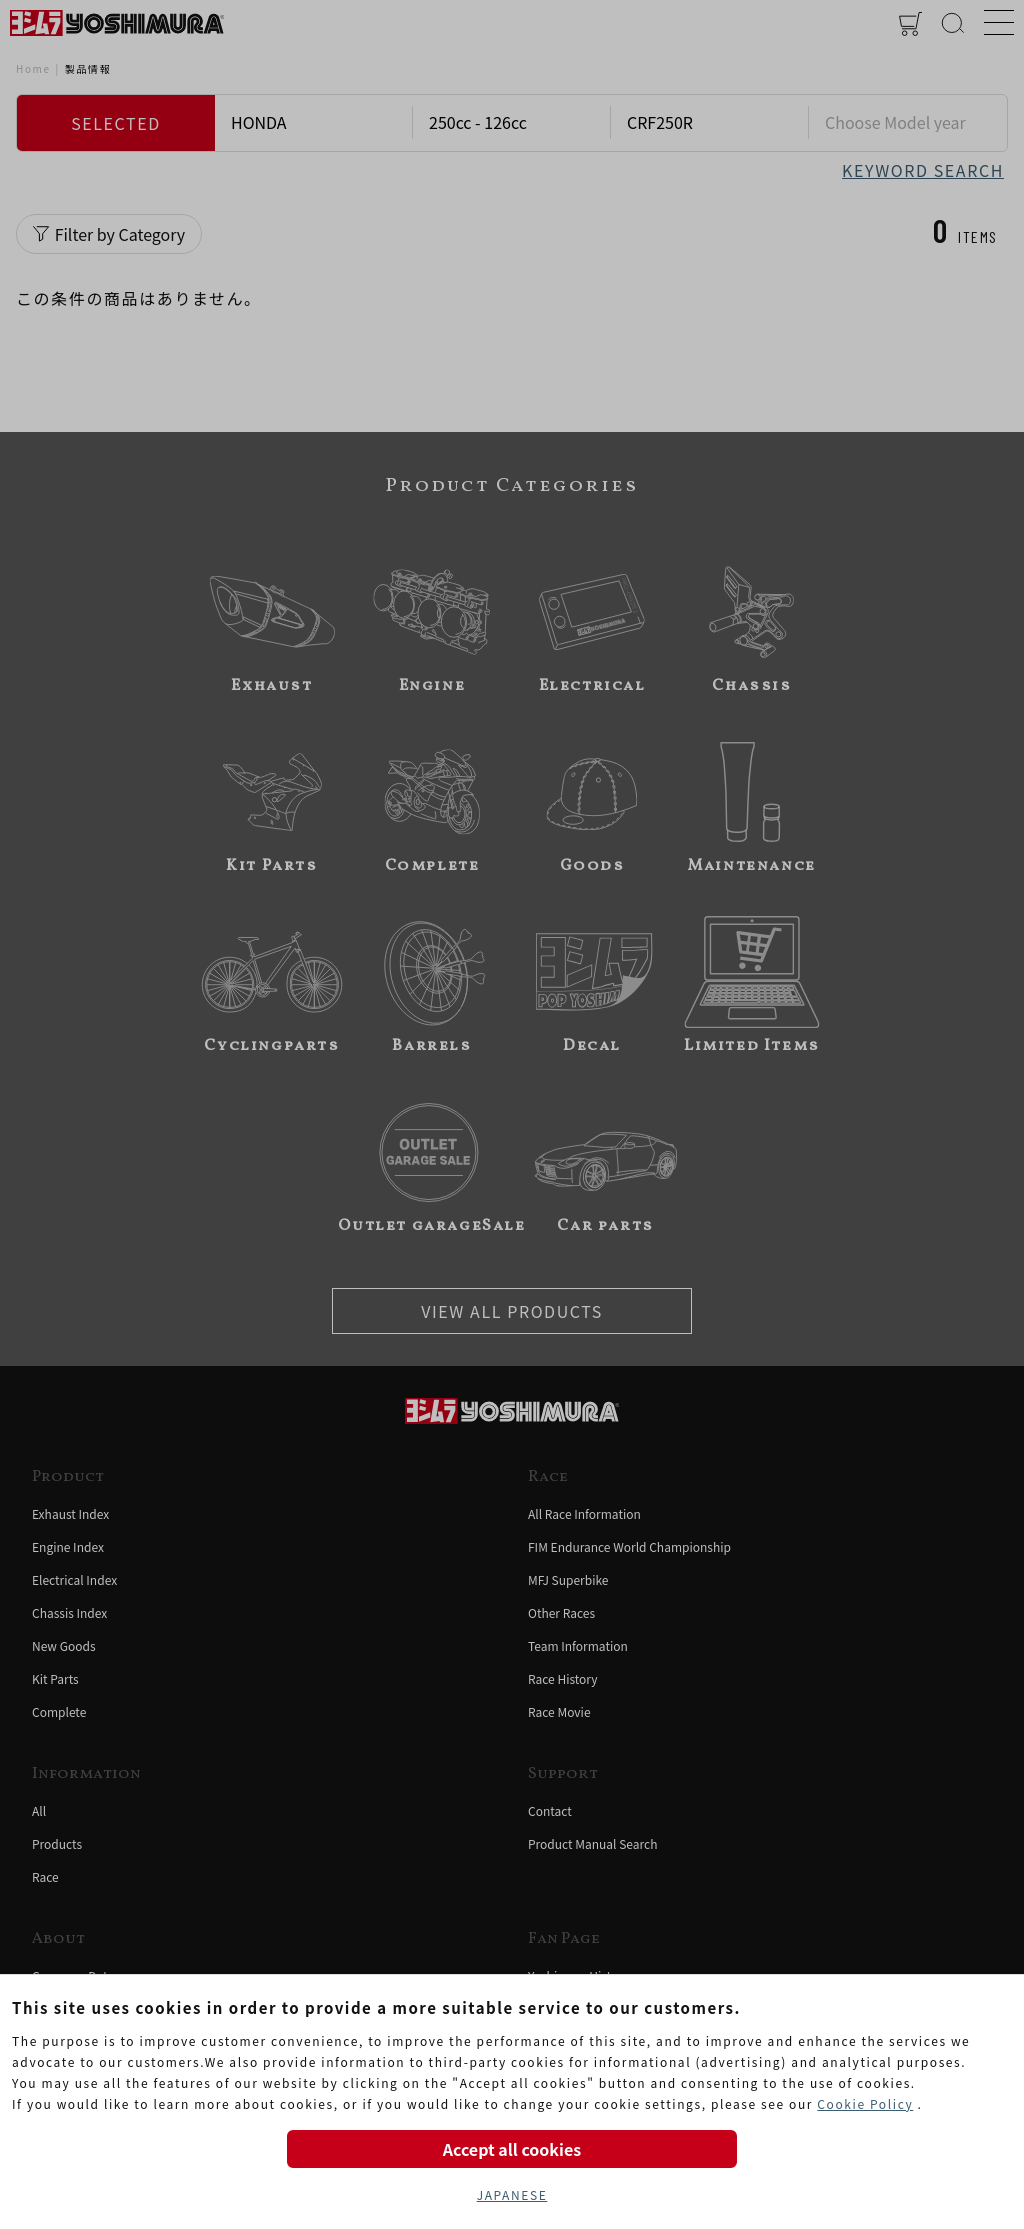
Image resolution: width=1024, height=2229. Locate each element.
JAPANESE (512, 2194)
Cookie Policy (865, 2103)
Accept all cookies (512, 2149)
